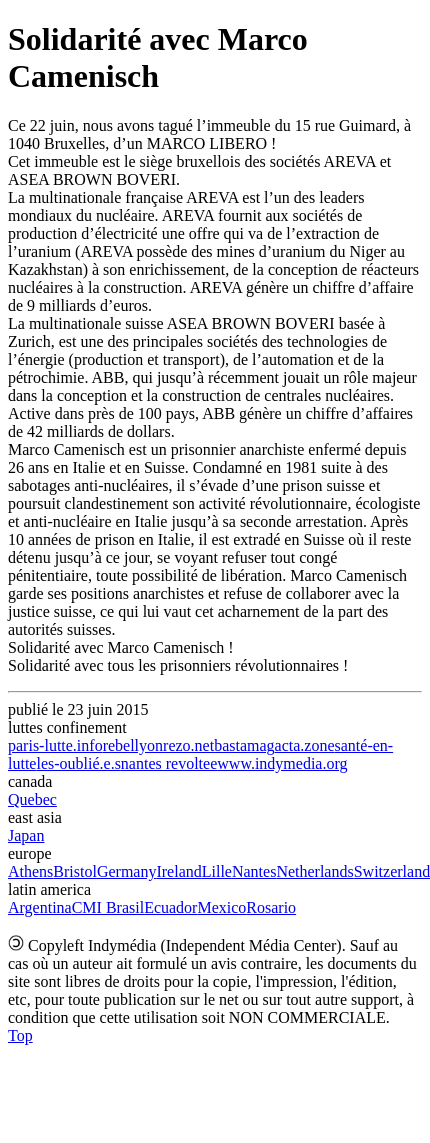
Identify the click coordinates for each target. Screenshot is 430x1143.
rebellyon (133, 745)
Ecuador (170, 907)
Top (20, 1035)
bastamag (244, 745)
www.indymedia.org (282, 763)
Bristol (75, 871)
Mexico (221, 907)
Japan (26, 835)
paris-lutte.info (55, 745)
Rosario (271, 907)
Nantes (254, 871)
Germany (127, 871)
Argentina (40, 907)
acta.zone (305, 745)
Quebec (32, 799)
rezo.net (188, 745)
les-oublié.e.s (78, 763)
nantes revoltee (169, 763)
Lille (217, 871)
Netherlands (314, 871)
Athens (30, 871)
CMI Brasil (108, 907)
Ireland (178, 871)
